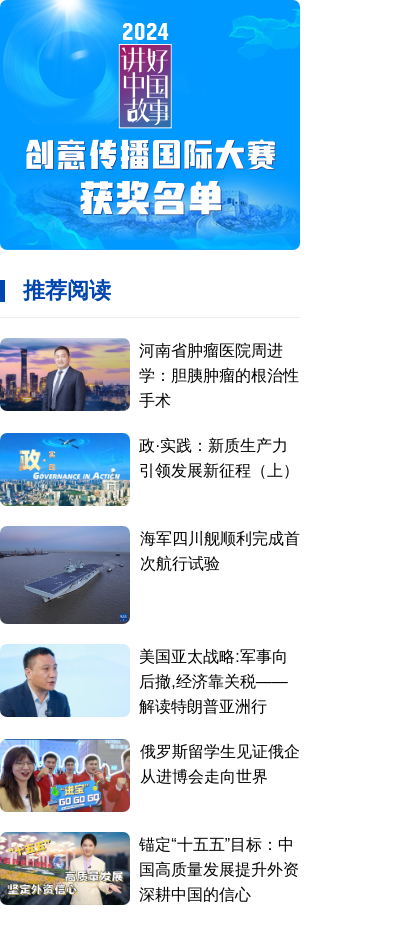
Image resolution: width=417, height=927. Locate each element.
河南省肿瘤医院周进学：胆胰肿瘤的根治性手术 (219, 375)
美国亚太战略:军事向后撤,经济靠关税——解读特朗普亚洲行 (213, 681)
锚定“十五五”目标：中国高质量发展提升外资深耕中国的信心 (219, 869)
